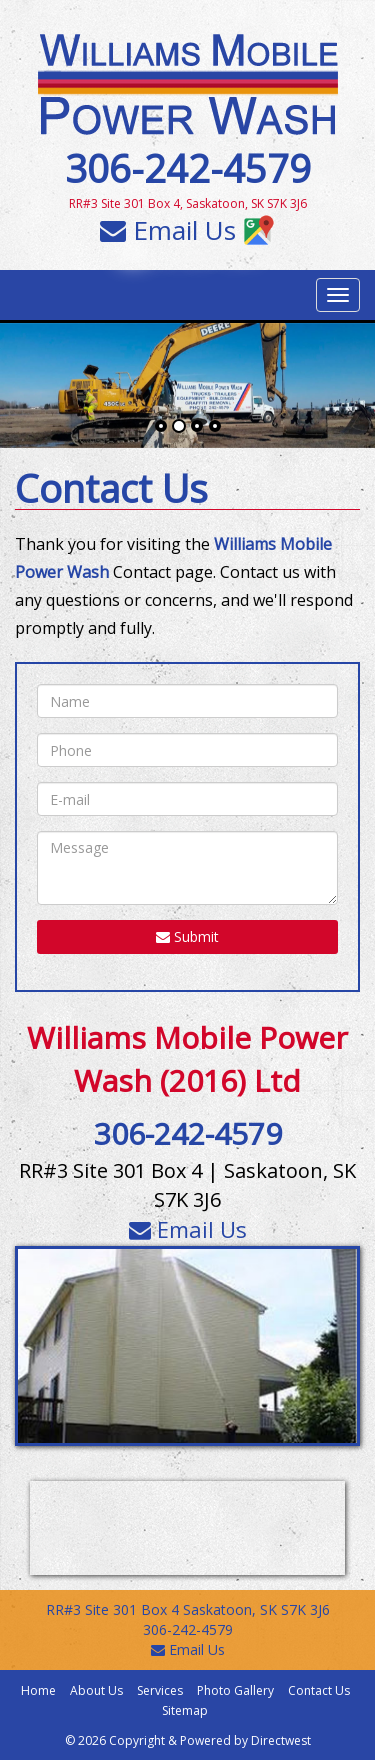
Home (38, 1690)
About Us (96, 1690)
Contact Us (319, 1690)
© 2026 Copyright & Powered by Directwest (188, 1740)
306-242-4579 (188, 168)
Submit (187, 936)
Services (160, 1690)
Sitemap (185, 1710)
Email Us (168, 230)
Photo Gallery (235, 1690)
